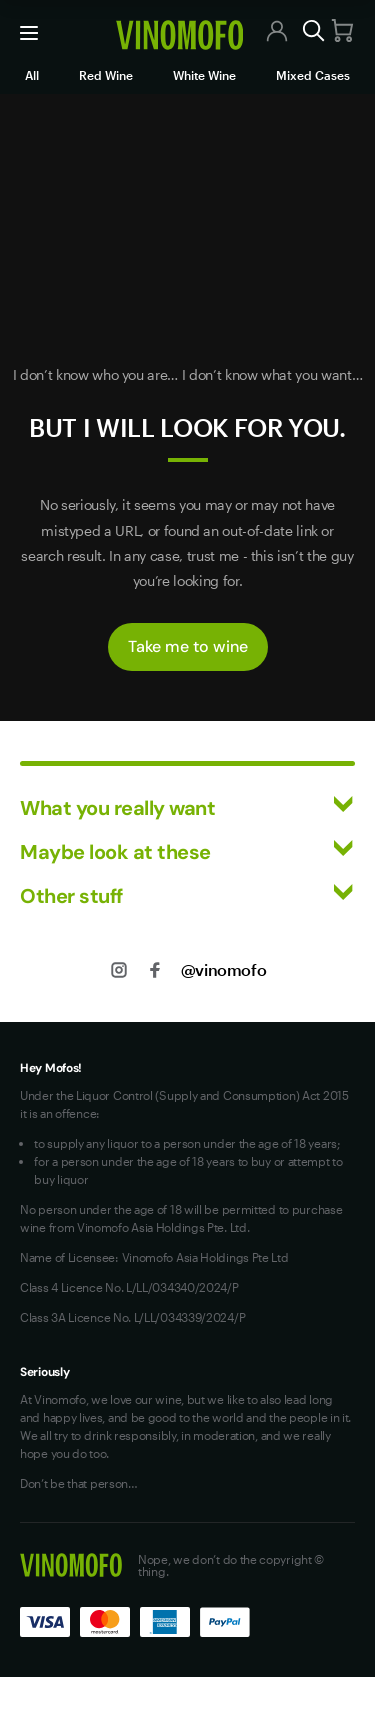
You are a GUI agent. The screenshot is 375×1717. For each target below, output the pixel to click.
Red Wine (106, 75)
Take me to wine (188, 646)
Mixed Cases (313, 75)
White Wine (204, 75)
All (32, 75)
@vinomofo (223, 969)
